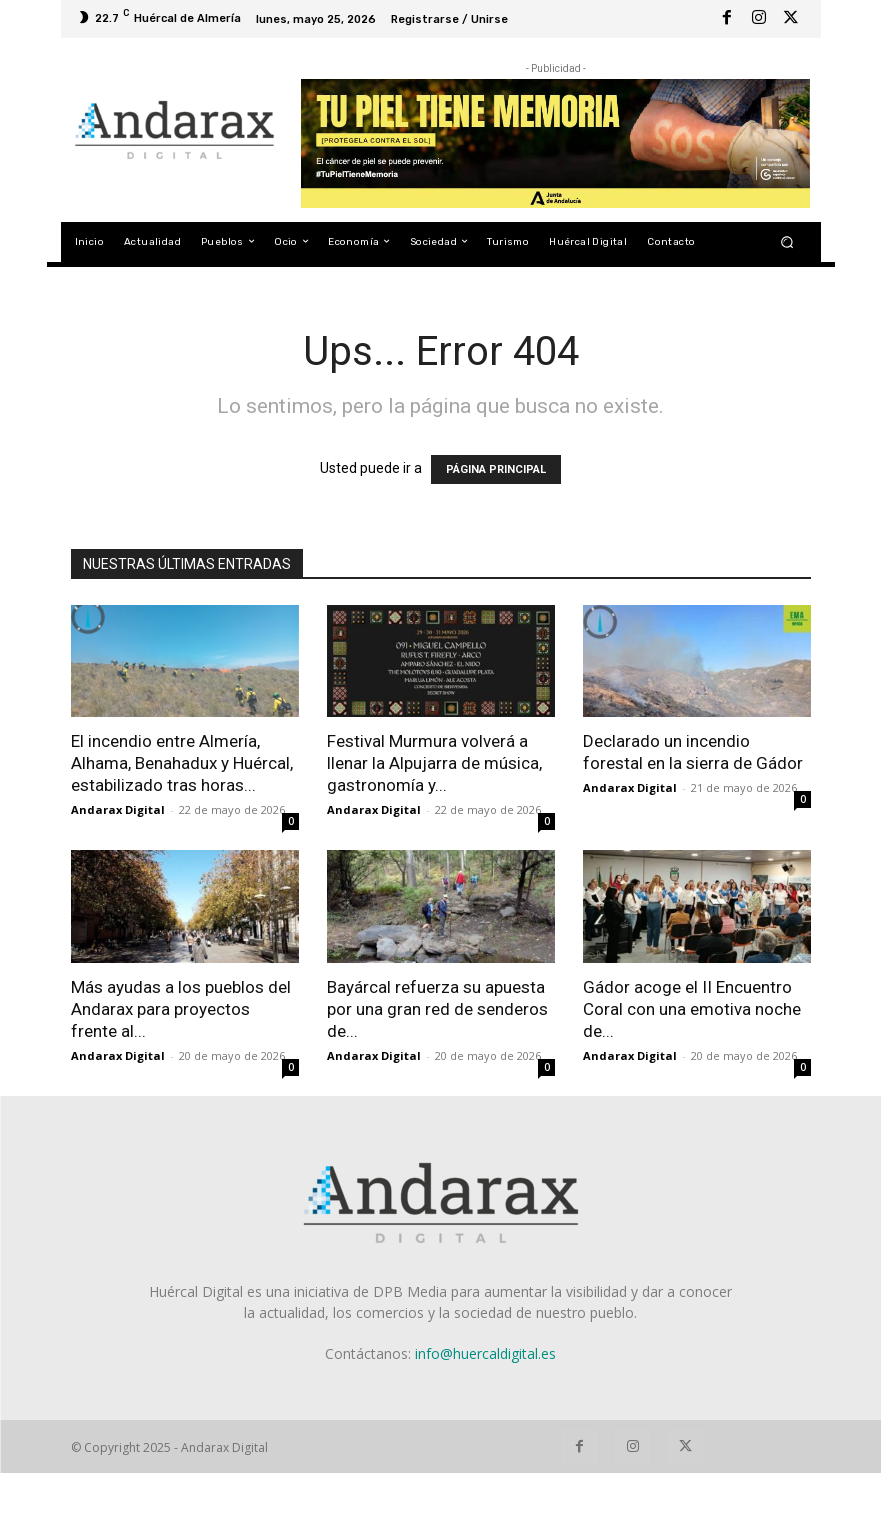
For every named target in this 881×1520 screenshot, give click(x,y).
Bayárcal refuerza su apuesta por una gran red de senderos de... (437, 1009)
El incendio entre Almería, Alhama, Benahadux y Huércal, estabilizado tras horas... (182, 763)
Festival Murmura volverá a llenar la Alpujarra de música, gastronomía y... (434, 763)
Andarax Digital (118, 809)
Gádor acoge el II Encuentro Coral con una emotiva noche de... (692, 1009)
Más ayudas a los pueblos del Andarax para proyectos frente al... (181, 1009)
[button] (786, 241)
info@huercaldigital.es (485, 1353)
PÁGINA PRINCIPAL (496, 469)
